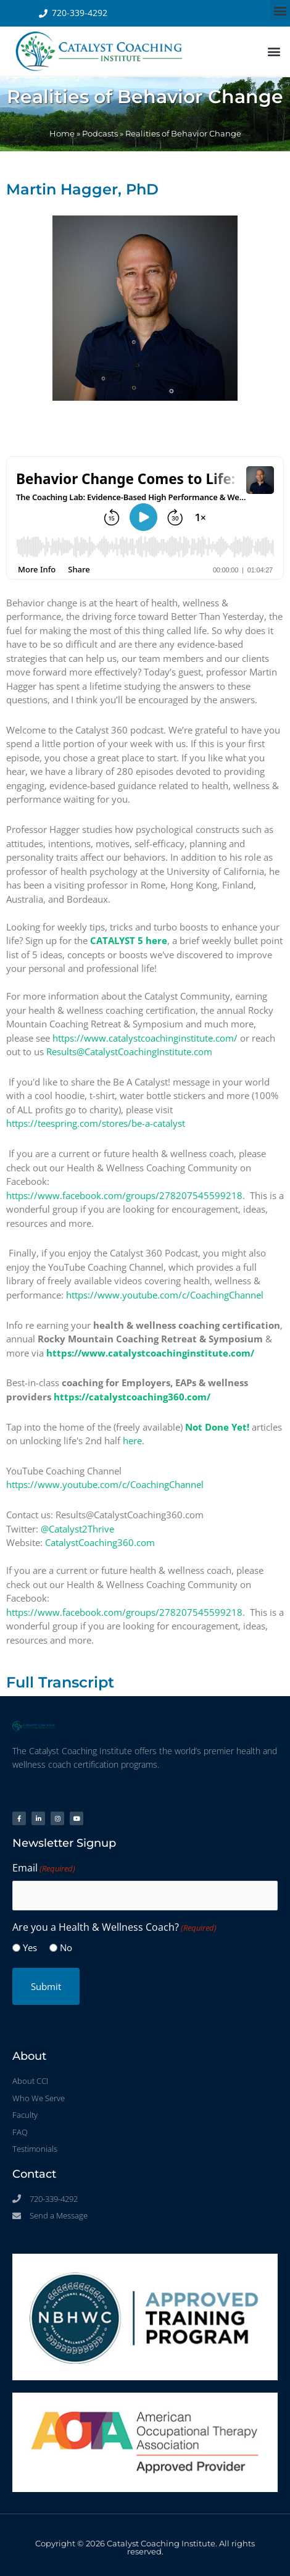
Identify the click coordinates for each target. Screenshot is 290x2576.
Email (43, 1868)
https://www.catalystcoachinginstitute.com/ (145, 1038)
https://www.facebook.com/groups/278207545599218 (124, 1195)
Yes (30, 1947)
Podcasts (100, 133)
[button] (280, 10)
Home (62, 133)
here (132, 1440)
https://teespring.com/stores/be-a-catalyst (95, 1123)
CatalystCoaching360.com (100, 1542)
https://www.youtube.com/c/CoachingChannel (164, 1295)
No (66, 1947)
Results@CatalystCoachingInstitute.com (129, 1051)
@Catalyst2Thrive (77, 1529)
